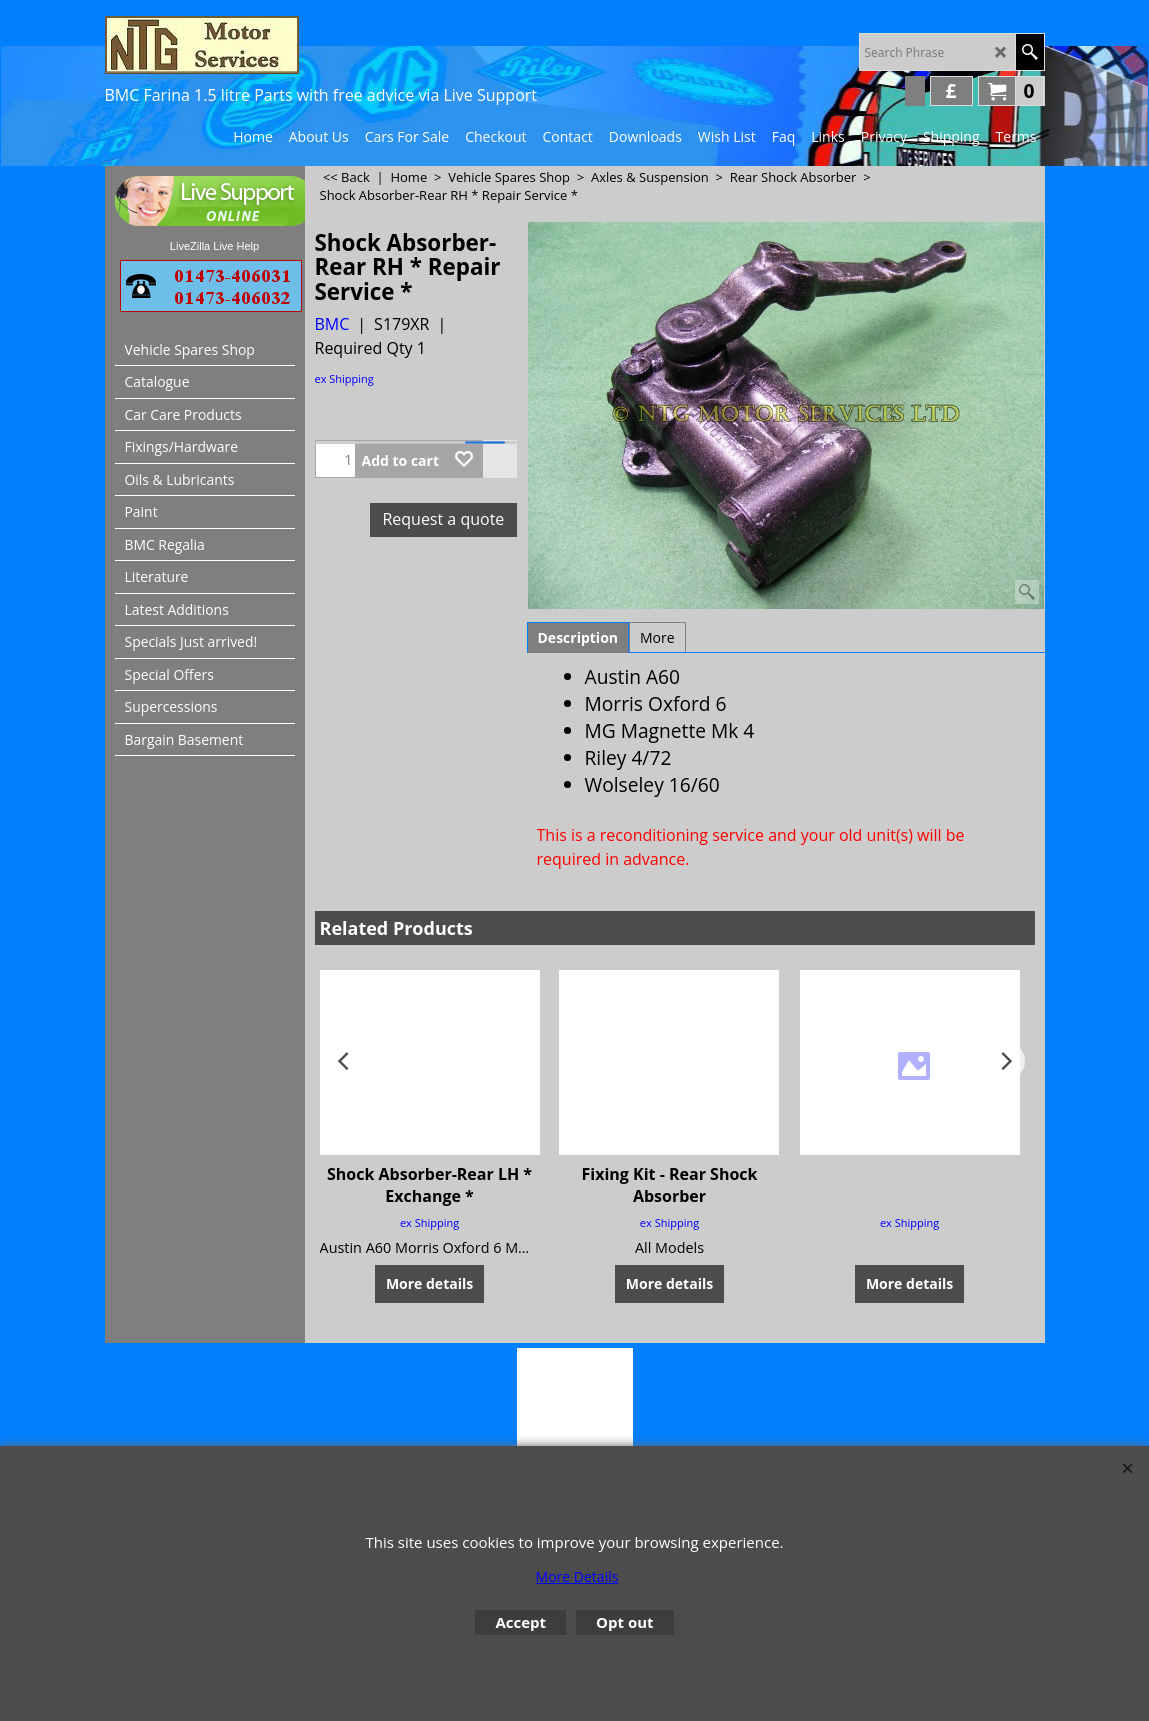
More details (429, 1282)
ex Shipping (344, 378)
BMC (332, 324)
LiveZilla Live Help (214, 246)
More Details (577, 1576)
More (657, 637)
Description (578, 637)
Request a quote (443, 519)
